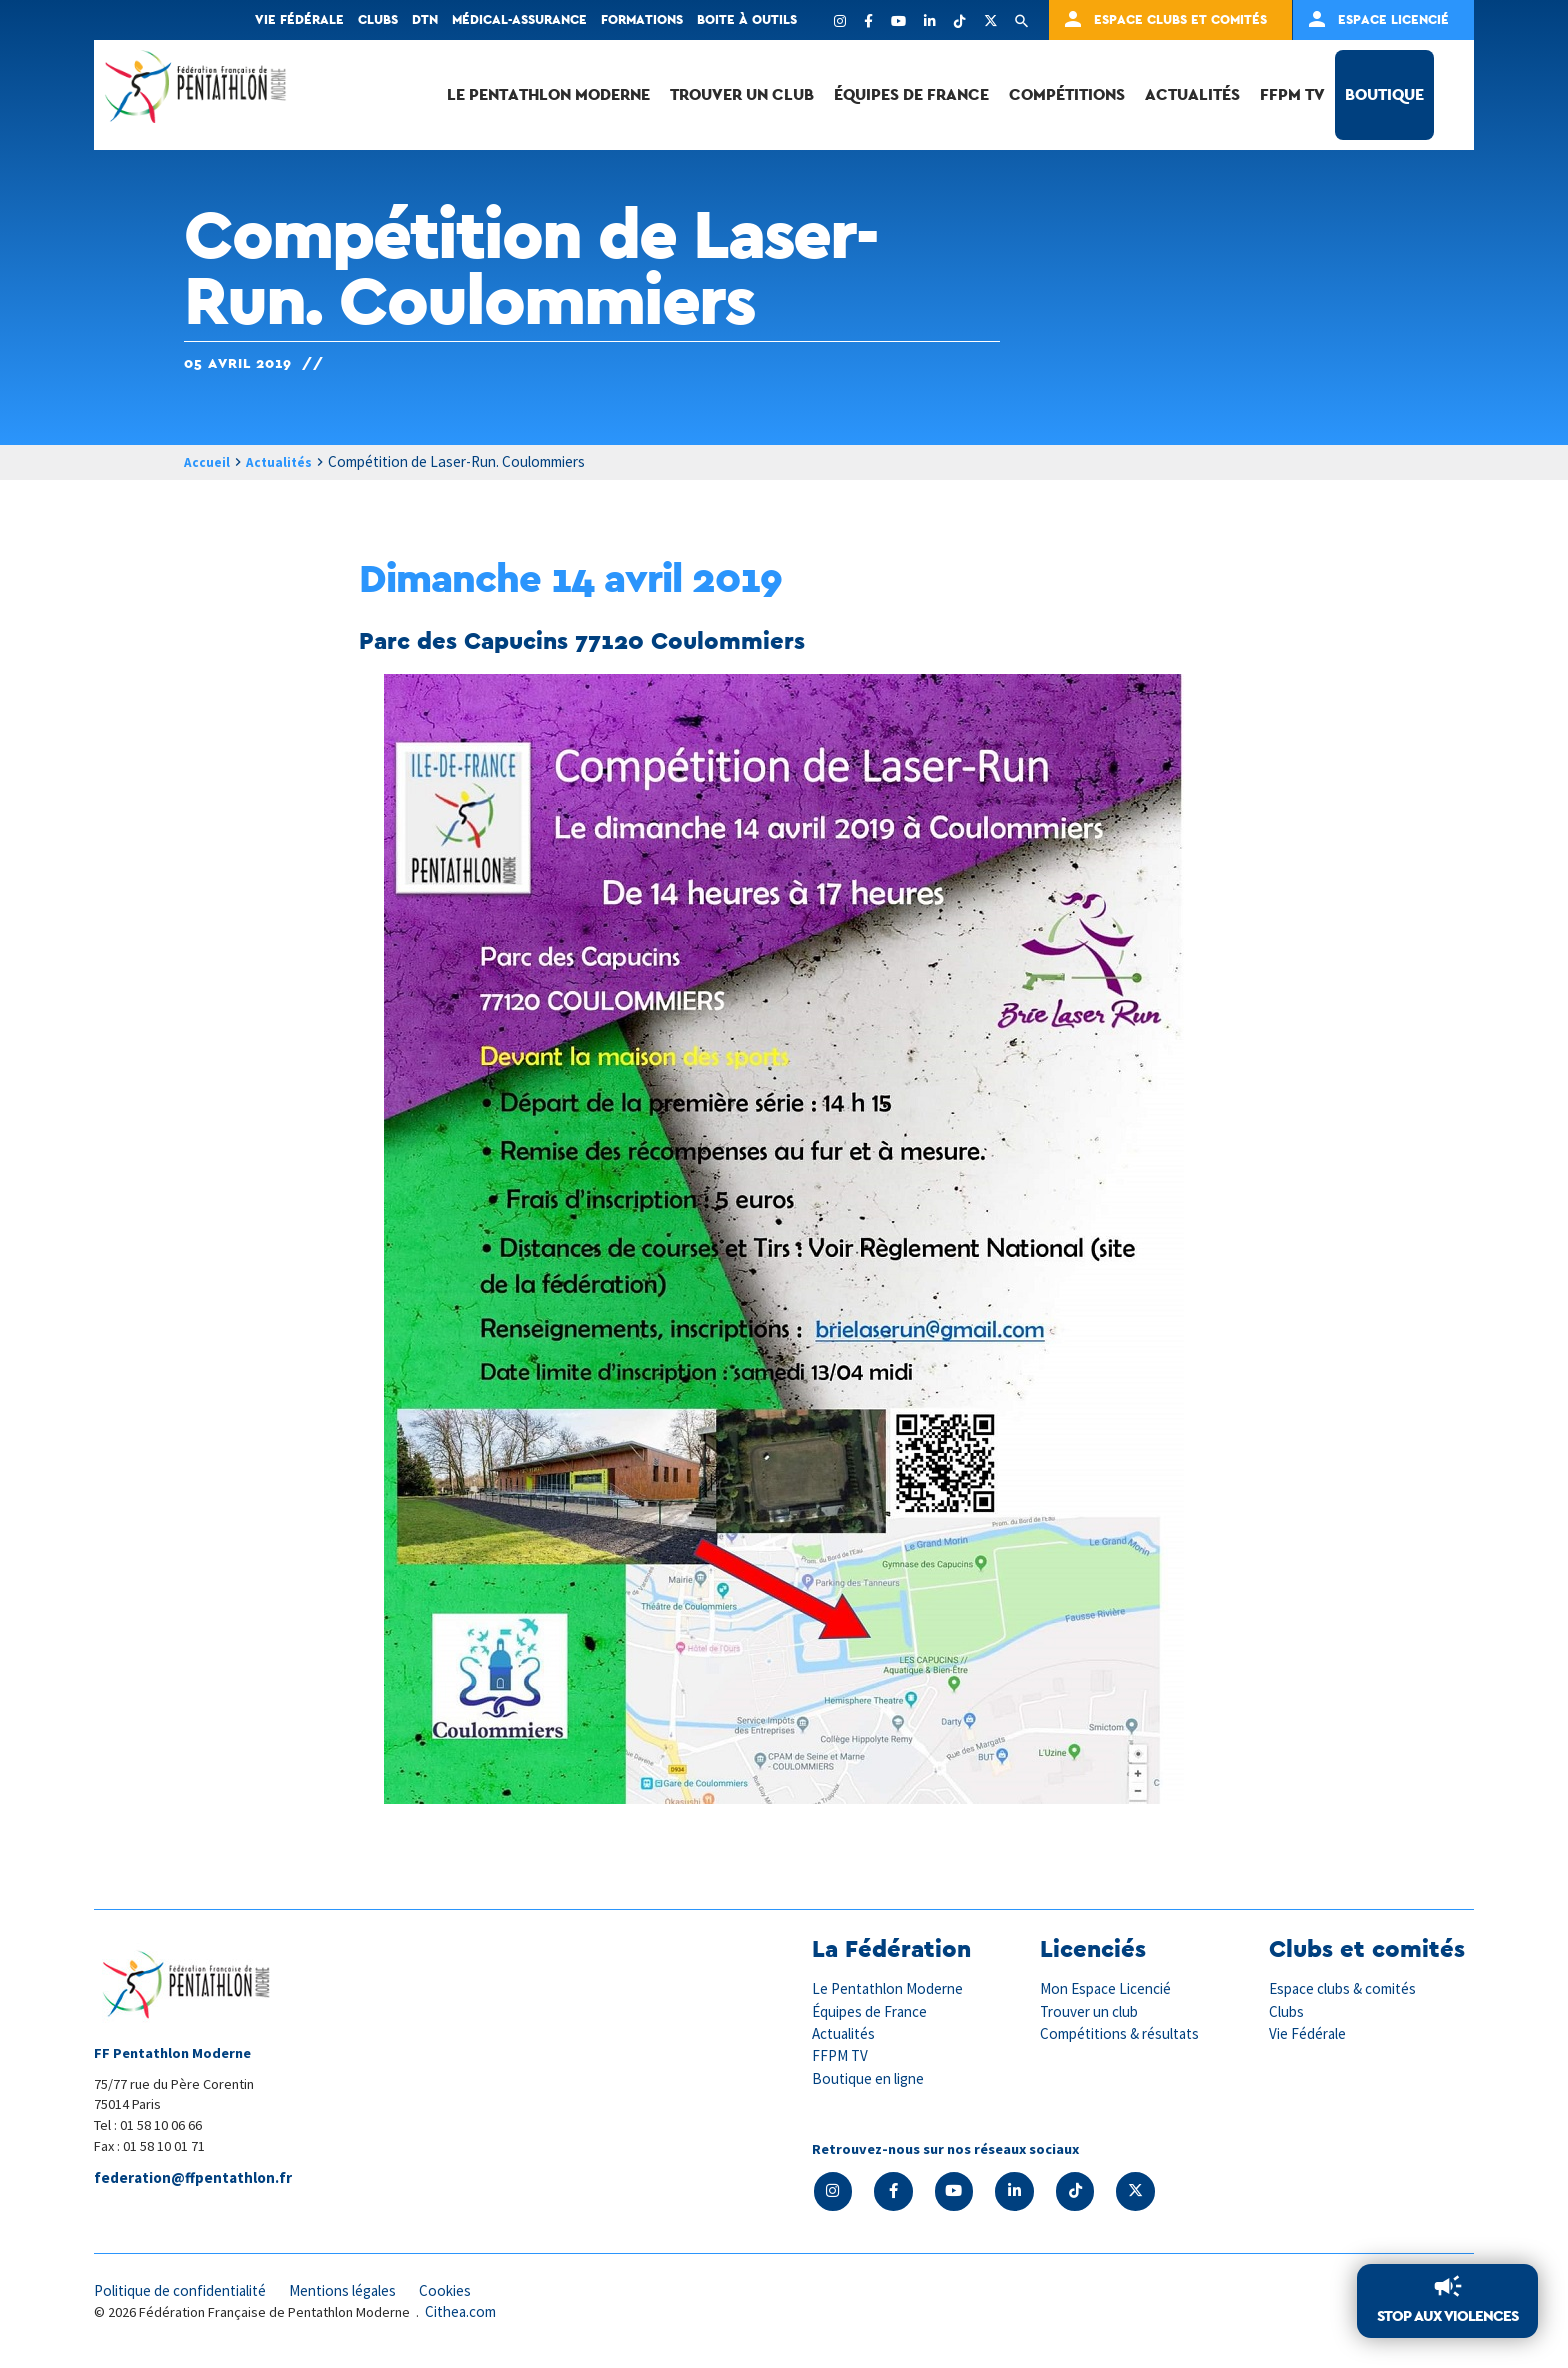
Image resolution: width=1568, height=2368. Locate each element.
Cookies (473, 2294)
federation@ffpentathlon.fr (196, 2179)
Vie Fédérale (1310, 2034)
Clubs (378, 19)
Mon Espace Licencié (1109, 1989)
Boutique (1384, 94)
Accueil (209, 462)
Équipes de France (911, 94)
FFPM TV (1292, 94)
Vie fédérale (299, 19)
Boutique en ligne (872, 2079)
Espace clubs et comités (1180, 19)
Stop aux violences (1443, 2314)
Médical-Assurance (519, 19)
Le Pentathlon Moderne (548, 94)
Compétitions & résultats (1127, 2034)
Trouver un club (742, 94)
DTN (425, 19)
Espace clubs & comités (1348, 1989)
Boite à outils (747, 19)
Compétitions (1067, 94)
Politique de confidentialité (188, 2294)
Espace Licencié (1393, 19)
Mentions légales (364, 2294)
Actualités (1192, 94)
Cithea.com (464, 2316)
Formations (642, 19)
